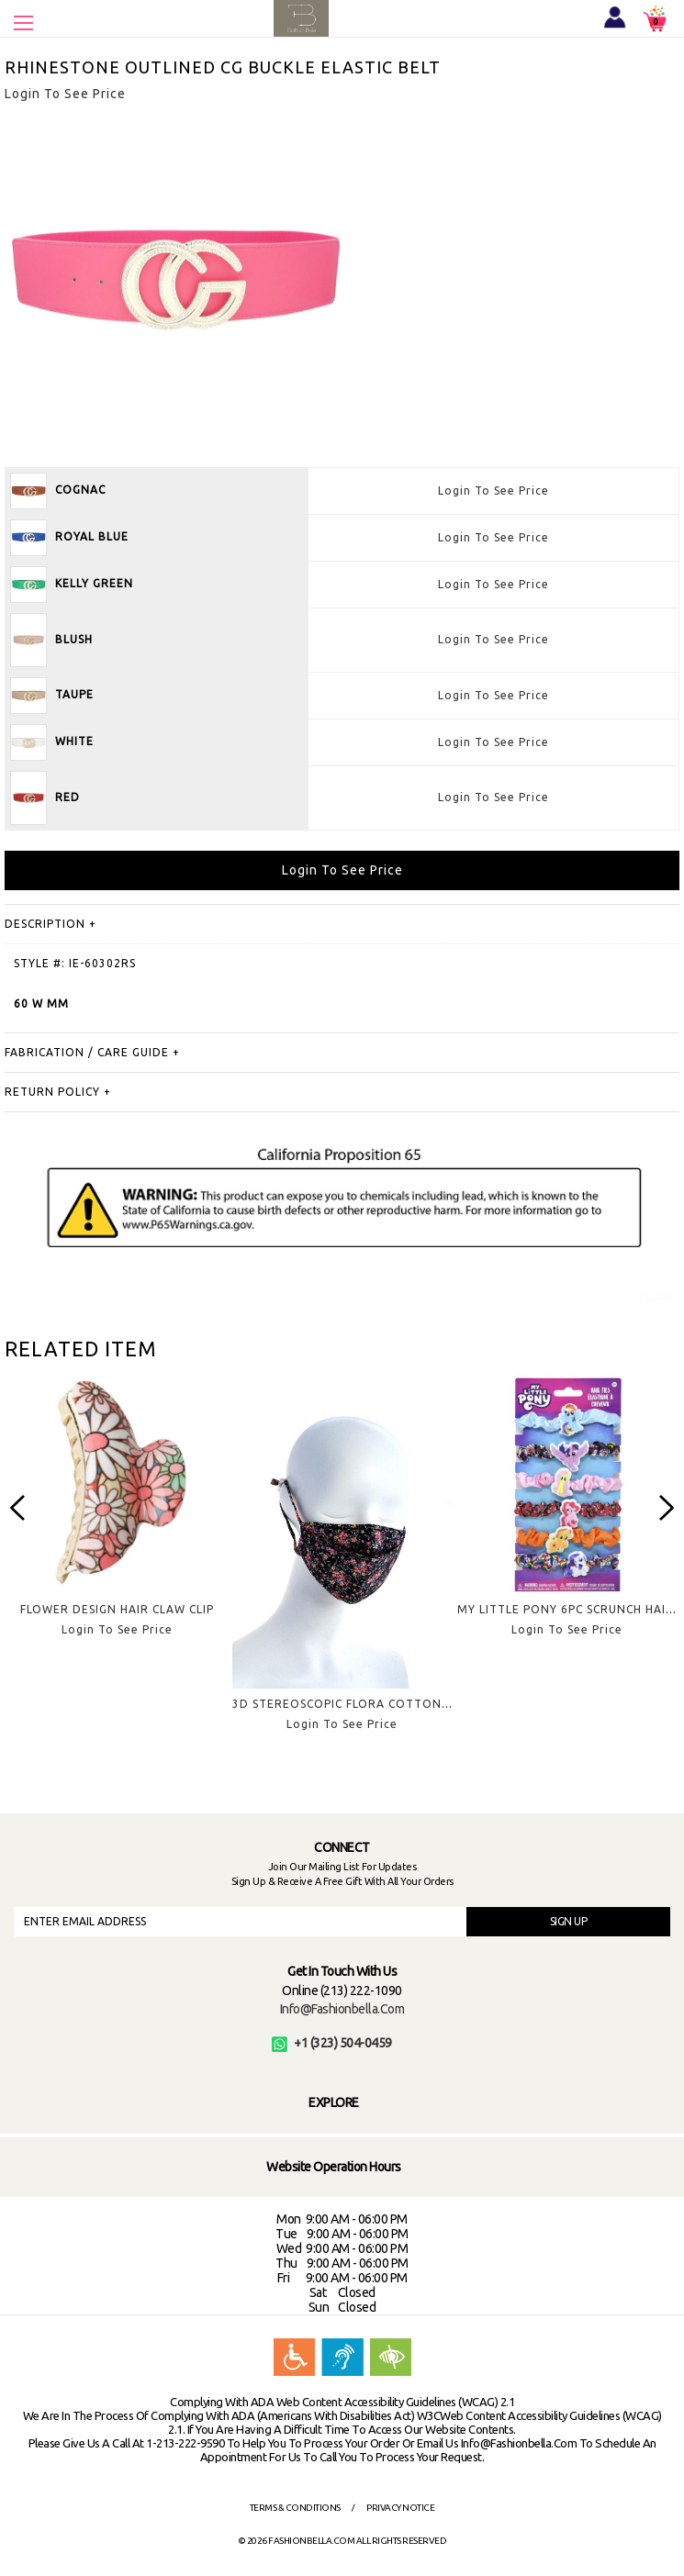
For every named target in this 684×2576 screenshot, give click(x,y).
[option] (117, 1520)
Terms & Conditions (295, 2508)
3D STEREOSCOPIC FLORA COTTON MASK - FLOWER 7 (391, 1704)
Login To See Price (493, 490)
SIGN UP (569, 1921)
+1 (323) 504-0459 (332, 2042)
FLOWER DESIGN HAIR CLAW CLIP (117, 1609)
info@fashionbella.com (342, 2009)
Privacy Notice (400, 2508)
